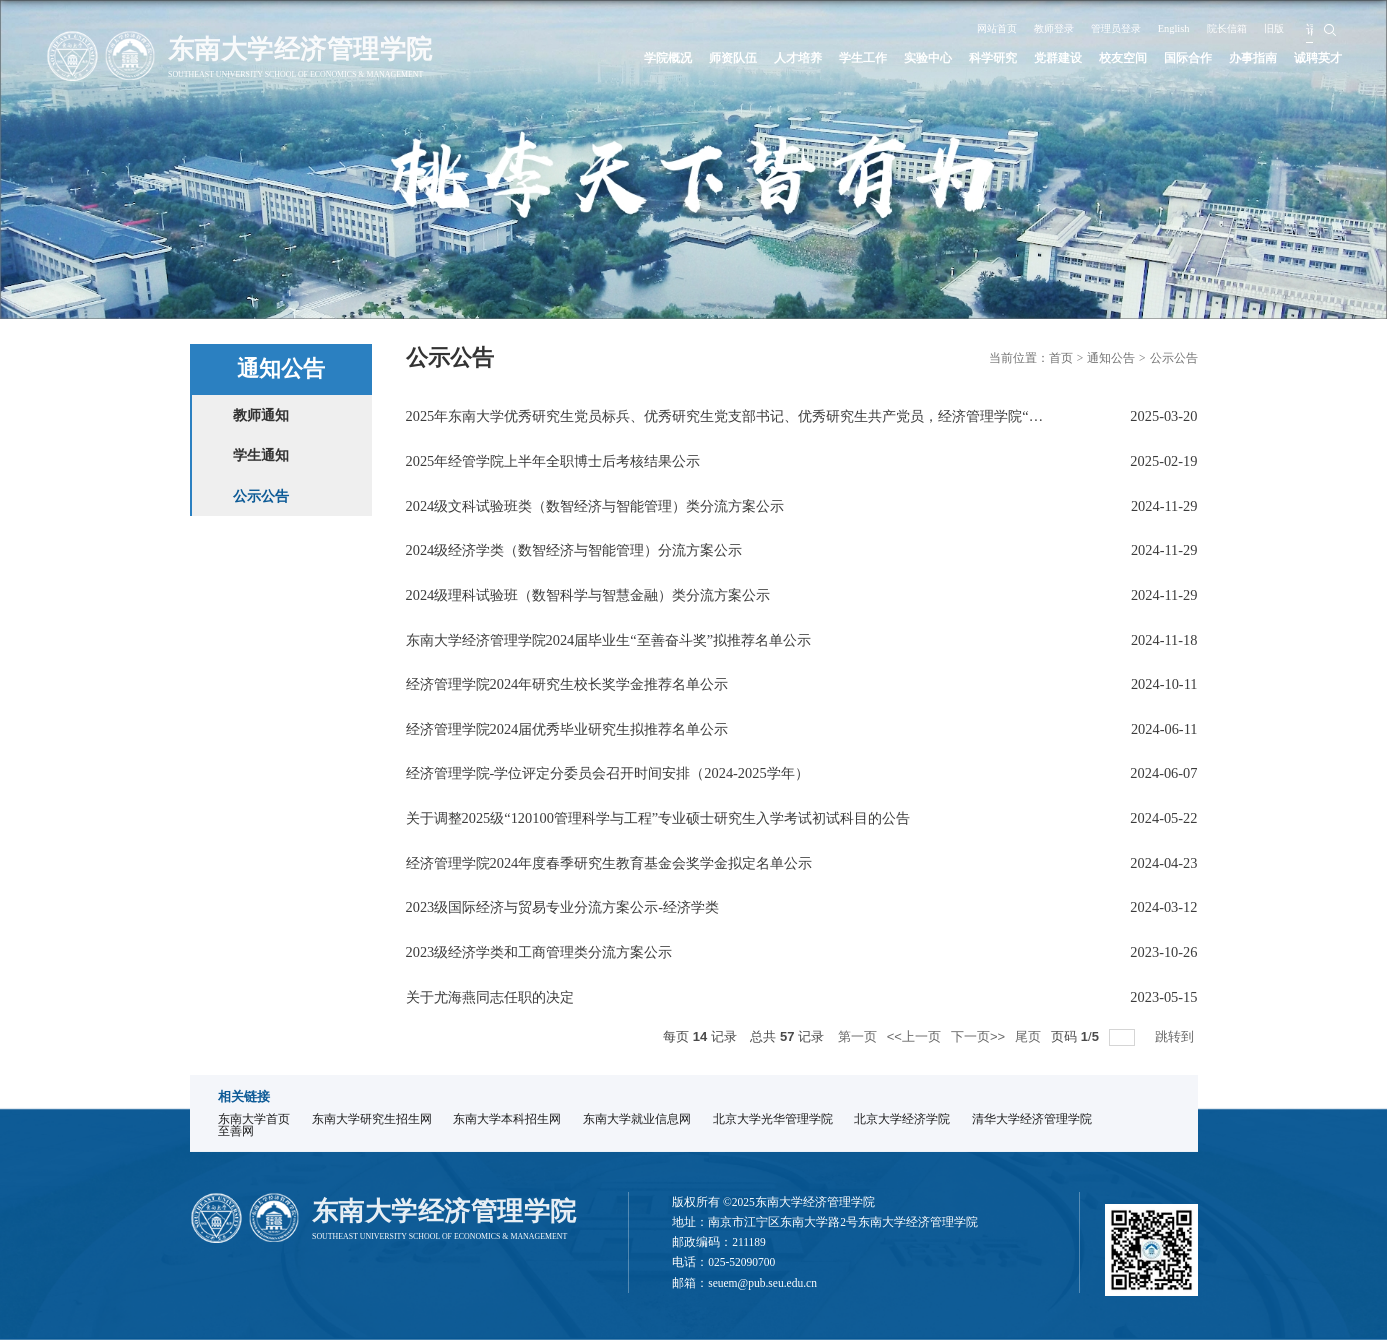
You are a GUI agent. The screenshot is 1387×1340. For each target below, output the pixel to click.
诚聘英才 (1316, 58)
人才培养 (750, 58)
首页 (1061, 358)
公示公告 (1174, 358)
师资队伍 (679, 58)
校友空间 (1103, 58)
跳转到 (1176, 1036)
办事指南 (1245, 58)
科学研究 (962, 58)
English (1173, 28)
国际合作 (1174, 58)
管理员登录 (1107, 28)
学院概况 (608, 58)
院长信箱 (1234, 28)
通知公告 (1111, 358)
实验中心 (891, 58)
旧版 (1288, 28)
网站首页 (968, 28)
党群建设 (1033, 58)
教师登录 (1034, 28)
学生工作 (820, 58)
